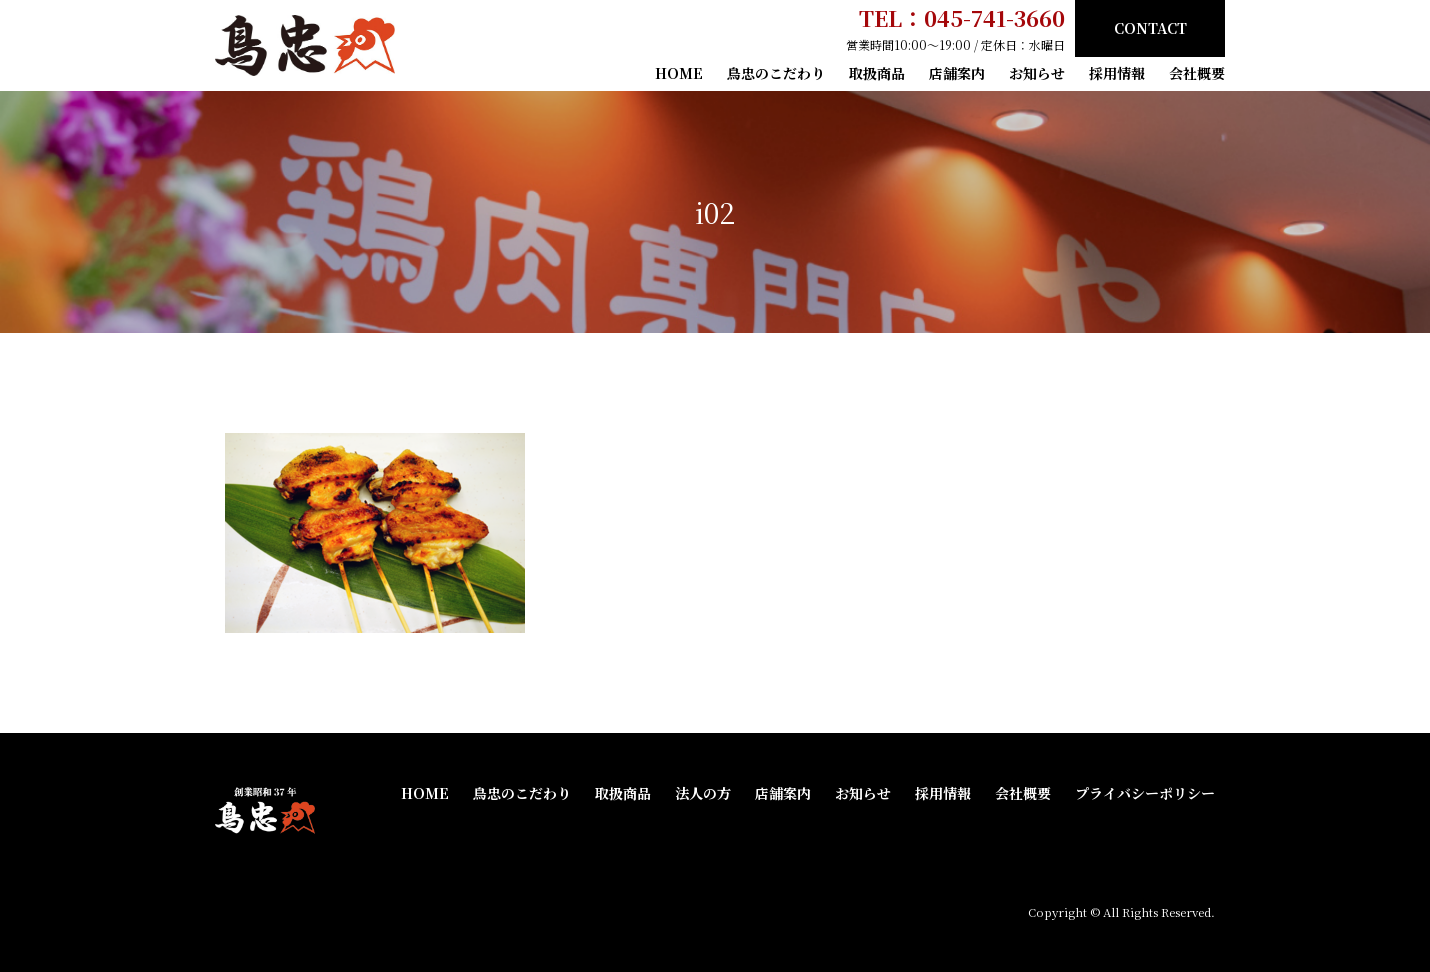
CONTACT (1150, 28)
